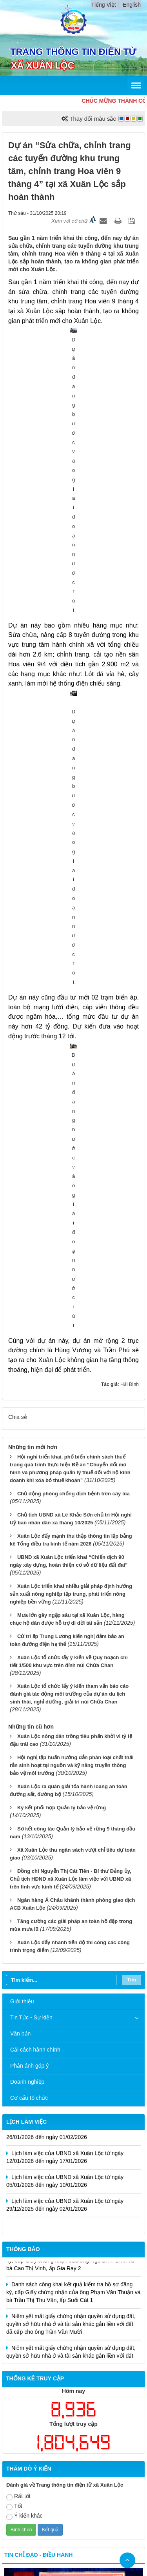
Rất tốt (18, 1921)
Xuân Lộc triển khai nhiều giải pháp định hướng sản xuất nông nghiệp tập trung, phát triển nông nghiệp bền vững (71, 1018)
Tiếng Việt (103, 5)
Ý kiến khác (24, 1941)
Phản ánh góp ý (29, 1491)
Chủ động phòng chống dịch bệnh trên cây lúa (73, 918)
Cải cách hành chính (35, 1474)
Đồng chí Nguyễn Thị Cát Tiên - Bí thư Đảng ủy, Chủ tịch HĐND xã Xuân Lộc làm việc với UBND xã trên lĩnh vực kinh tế (70, 1304)
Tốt (14, 1931)
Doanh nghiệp (27, 1507)
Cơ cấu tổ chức (29, 1523)
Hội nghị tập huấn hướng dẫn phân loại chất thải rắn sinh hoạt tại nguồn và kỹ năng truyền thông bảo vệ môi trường (72, 1190)
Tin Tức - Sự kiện (31, 1442)
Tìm (131, 1405)
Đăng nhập (126, 2444)
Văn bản (20, 1458)
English (132, 5)
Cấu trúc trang (58, 2444)
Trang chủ (18, 2444)
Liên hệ (94, 2444)
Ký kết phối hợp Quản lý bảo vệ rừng (61, 1232)
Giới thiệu (22, 1426)
